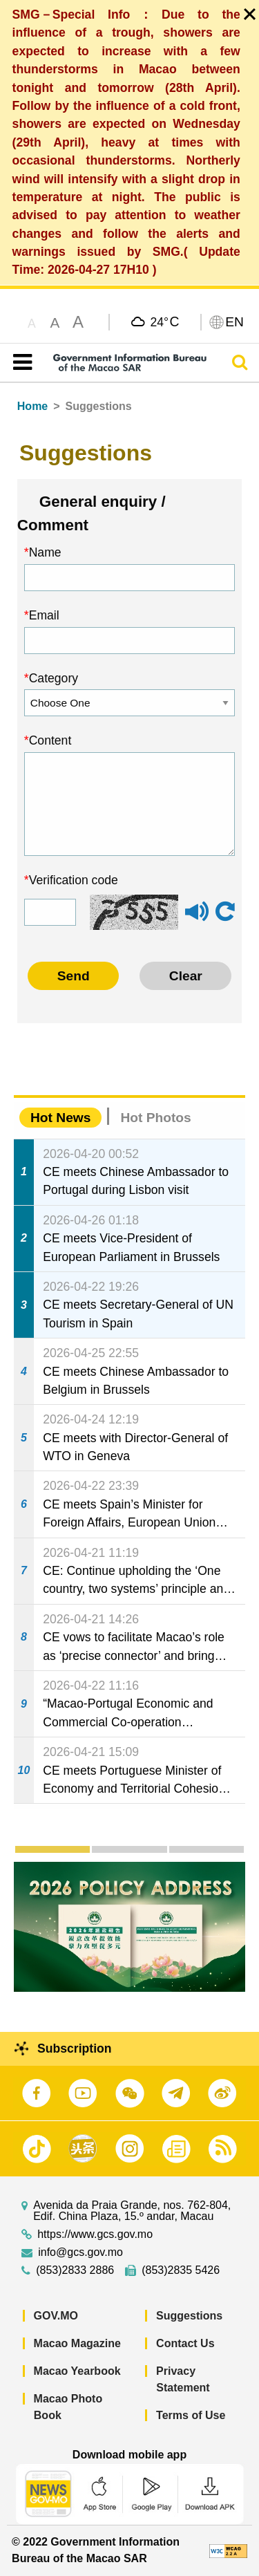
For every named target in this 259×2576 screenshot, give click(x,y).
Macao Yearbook (77, 2371)
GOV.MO (56, 2316)
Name (45, 552)
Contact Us (185, 2343)
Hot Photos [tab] (155, 1117)
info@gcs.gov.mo (80, 2252)
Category (53, 678)
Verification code (73, 880)
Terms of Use (190, 2415)
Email (44, 615)
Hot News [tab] (60, 1117)
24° (164, 321)
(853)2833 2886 (75, 2270)
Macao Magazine (77, 2343)
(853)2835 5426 (181, 2270)
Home (32, 406)
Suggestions (189, 2316)
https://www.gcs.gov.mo (95, 2234)
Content (50, 740)
